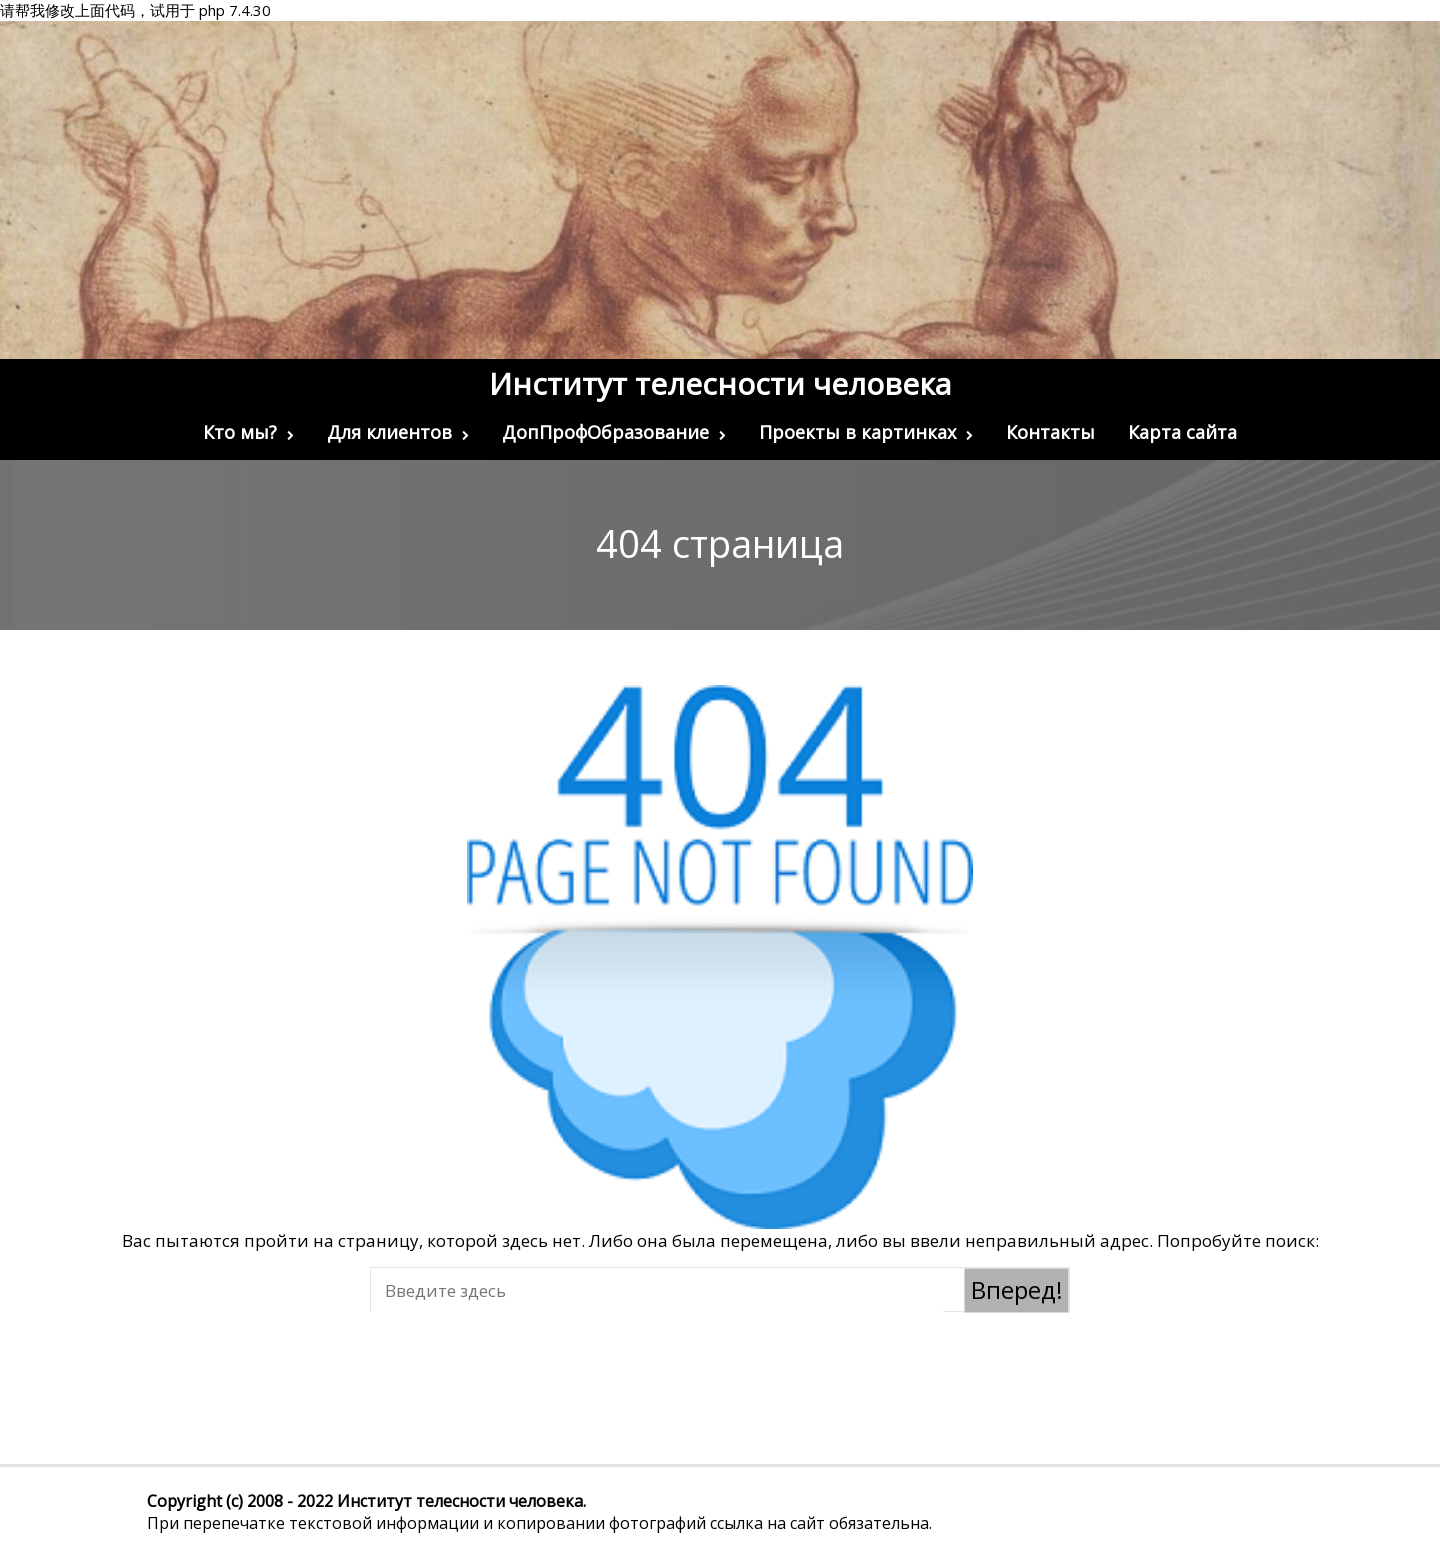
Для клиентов (398, 432)
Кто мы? (248, 432)
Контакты (1050, 432)
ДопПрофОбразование (614, 432)
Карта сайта (1182, 432)
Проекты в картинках (866, 432)
